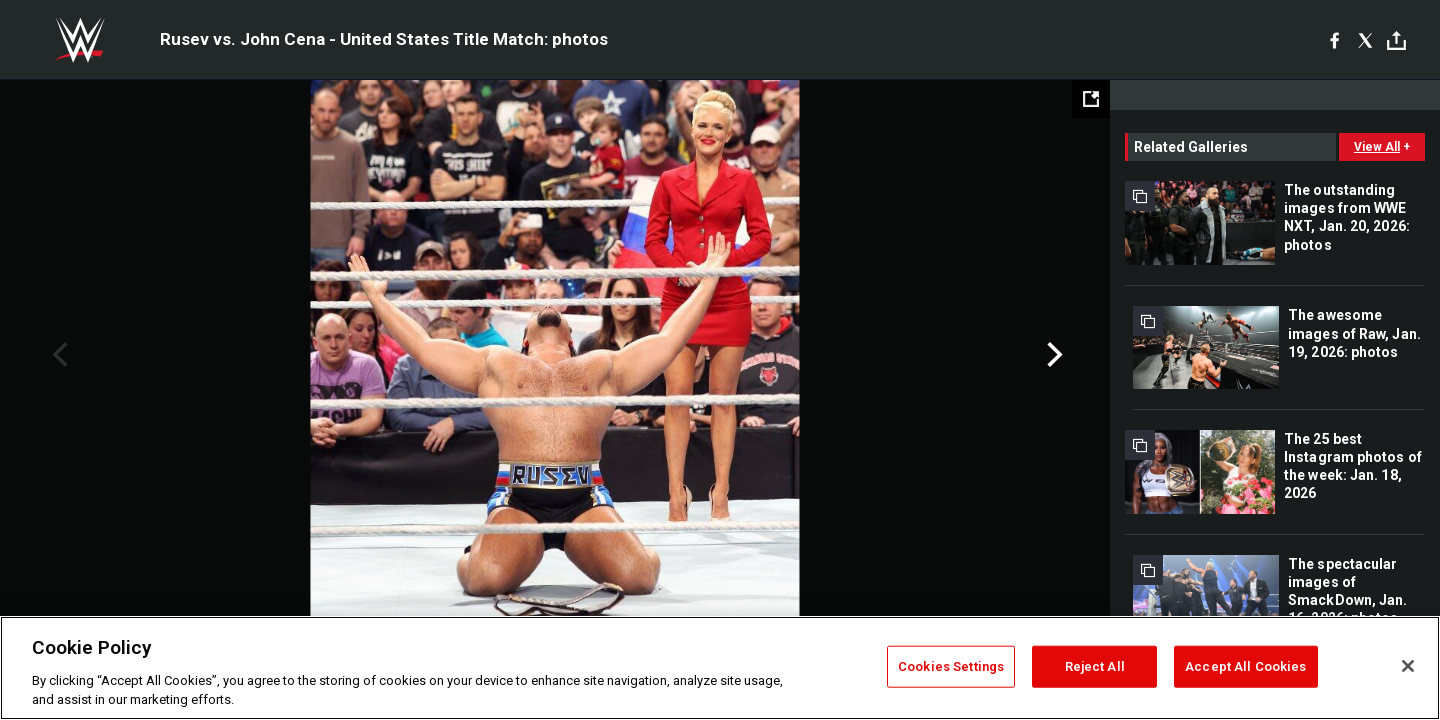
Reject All (1095, 666)
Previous (57, 355)
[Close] (1408, 666)
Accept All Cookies (1245, 666)
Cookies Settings (951, 666)
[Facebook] (1334, 40)
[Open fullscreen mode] (1091, 99)
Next (1052, 355)
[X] (1365, 40)
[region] (720, 668)
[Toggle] (1396, 40)
